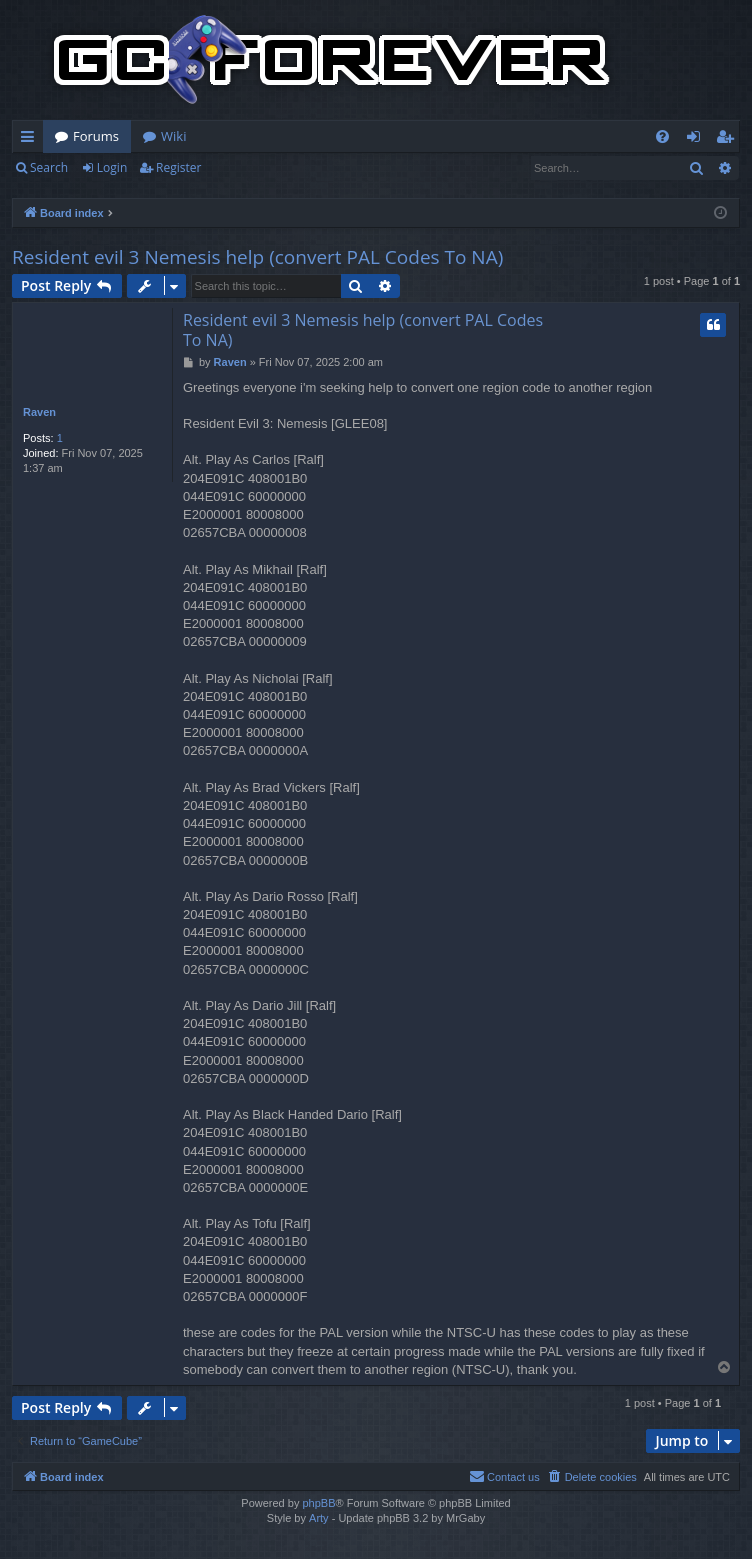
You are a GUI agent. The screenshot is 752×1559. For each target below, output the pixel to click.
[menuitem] (662, 136)
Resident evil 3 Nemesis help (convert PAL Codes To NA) (257, 257)
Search (49, 167)
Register (178, 167)
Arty (319, 1518)
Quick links (31, 140)
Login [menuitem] (697, 140)
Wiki (173, 136)
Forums (96, 136)
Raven (39, 412)
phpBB (318, 1503)
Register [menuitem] (729, 140)
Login (112, 167)
